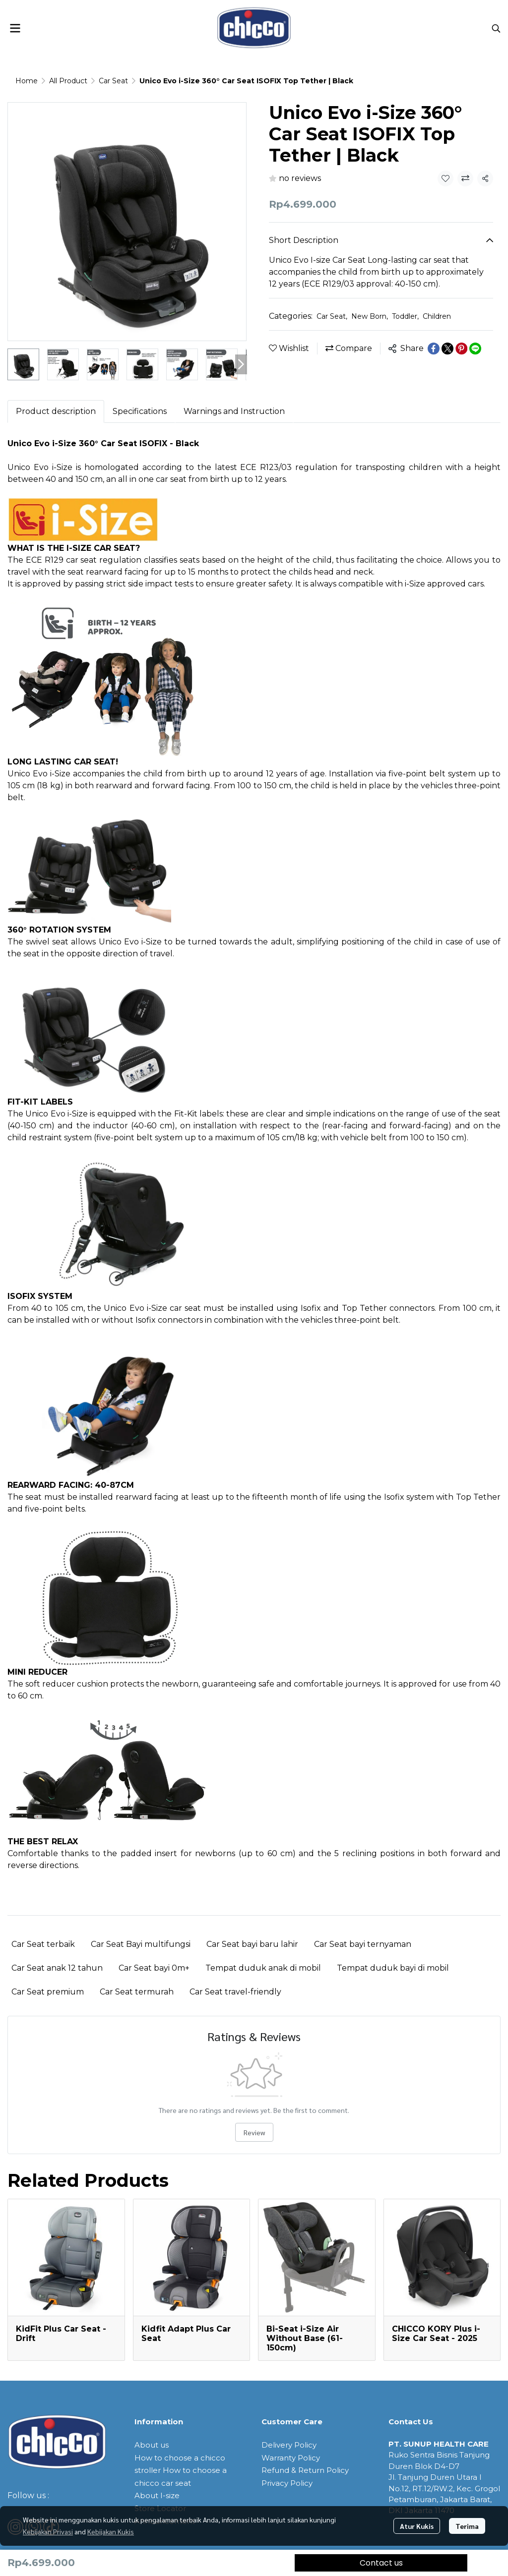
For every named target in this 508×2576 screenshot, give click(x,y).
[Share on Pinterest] (461, 348)
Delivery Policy (289, 2445)
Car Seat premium (47, 1991)
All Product (68, 80)
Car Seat (113, 80)
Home (26, 80)
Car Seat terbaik (43, 1944)
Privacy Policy (287, 2483)
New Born (369, 316)
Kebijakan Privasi (48, 2531)
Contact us (381, 2563)
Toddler (405, 316)
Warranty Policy (290, 2457)
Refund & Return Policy (305, 2470)
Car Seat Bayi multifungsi (140, 1944)
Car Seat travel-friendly (235, 1991)
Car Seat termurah (137, 1991)
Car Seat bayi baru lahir (252, 1944)
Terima (467, 2525)
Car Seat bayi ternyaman (362, 1944)
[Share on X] (447, 348)
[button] (496, 28)
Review (254, 2132)
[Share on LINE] (475, 348)
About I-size (157, 2495)
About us (151, 2445)
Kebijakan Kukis (110, 2531)
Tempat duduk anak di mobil (263, 1968)
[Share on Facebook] (434, 348)
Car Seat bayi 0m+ (154, 1968)
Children (437, 316)
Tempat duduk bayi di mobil (393, 1968)
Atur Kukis (417, 2525)
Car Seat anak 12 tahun (57, 1968)
